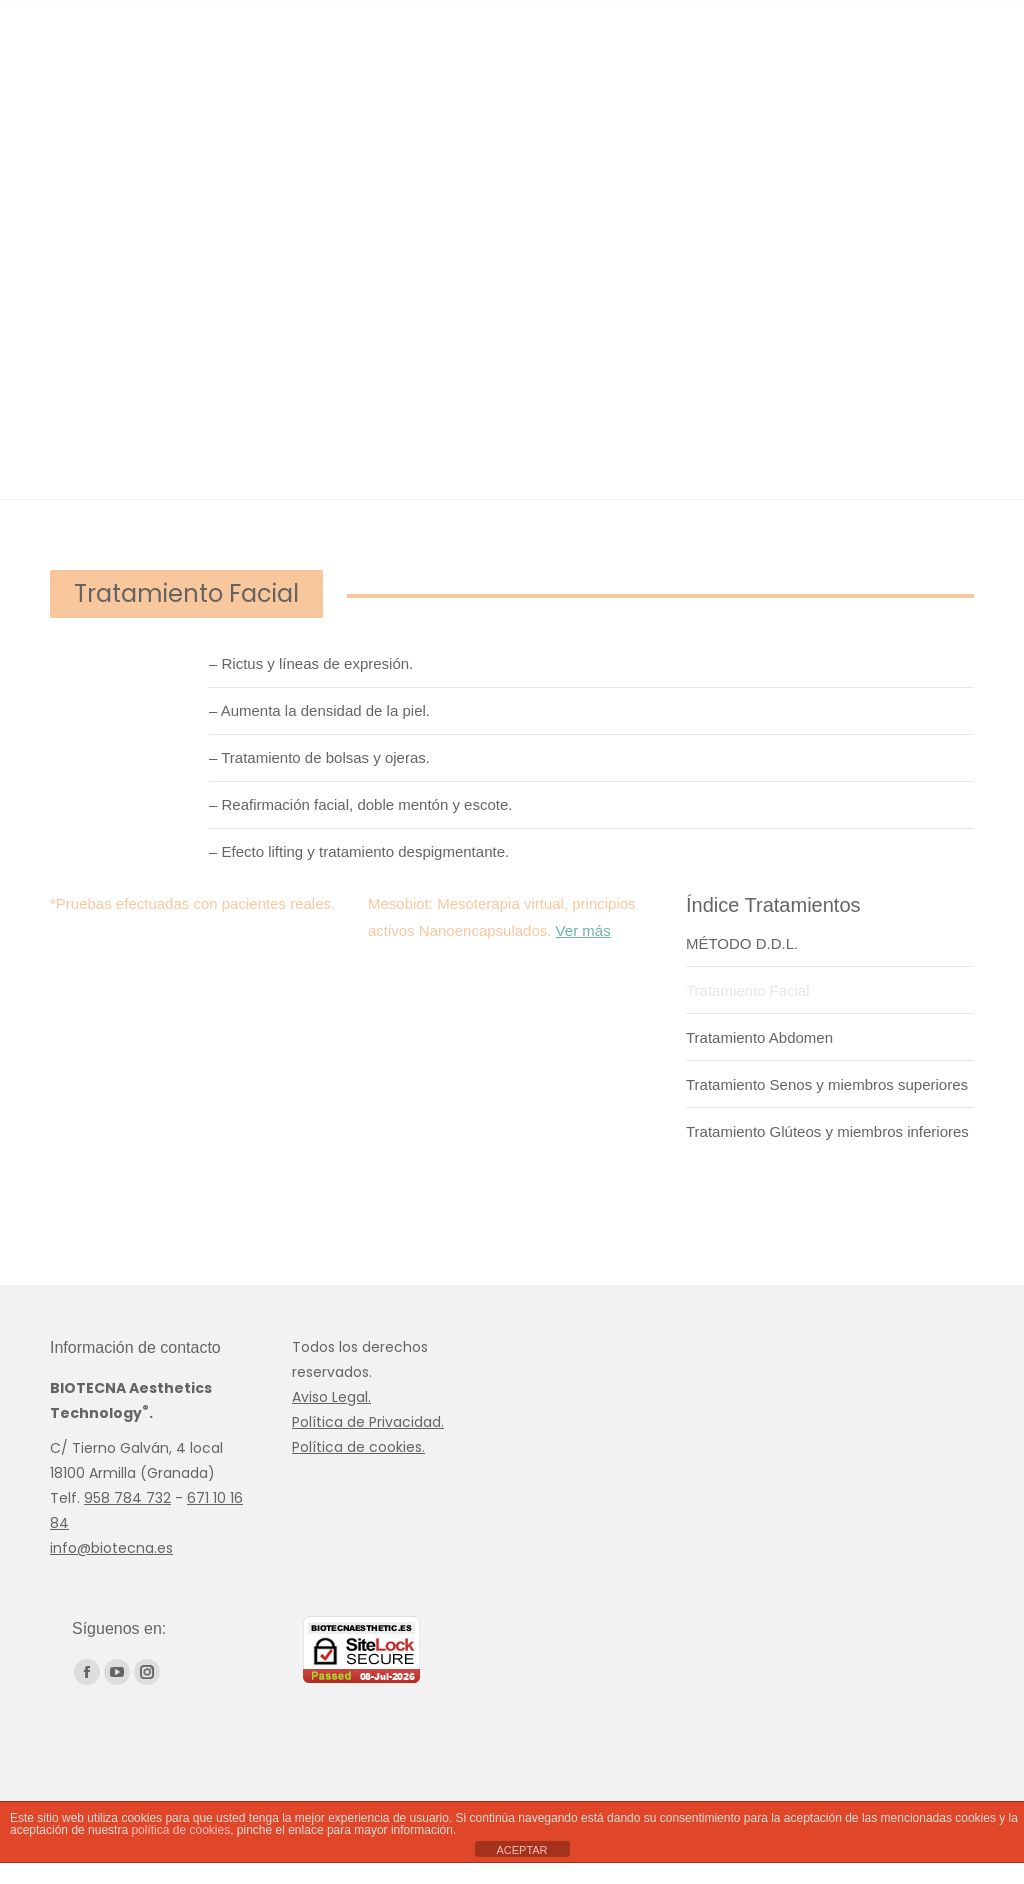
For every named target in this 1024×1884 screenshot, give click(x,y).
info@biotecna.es (111, 1548)
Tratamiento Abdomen (759, 1037)
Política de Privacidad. (368, 1422)
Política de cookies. (358, 1447)
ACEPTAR (521, 1850)
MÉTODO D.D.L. (742, 943)
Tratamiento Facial (748, 990)
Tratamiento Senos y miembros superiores (827, 1084)
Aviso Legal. (331, 1397)
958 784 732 (127, 1498)
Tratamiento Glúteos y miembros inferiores (827, 1131)
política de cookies (180, 1830)
